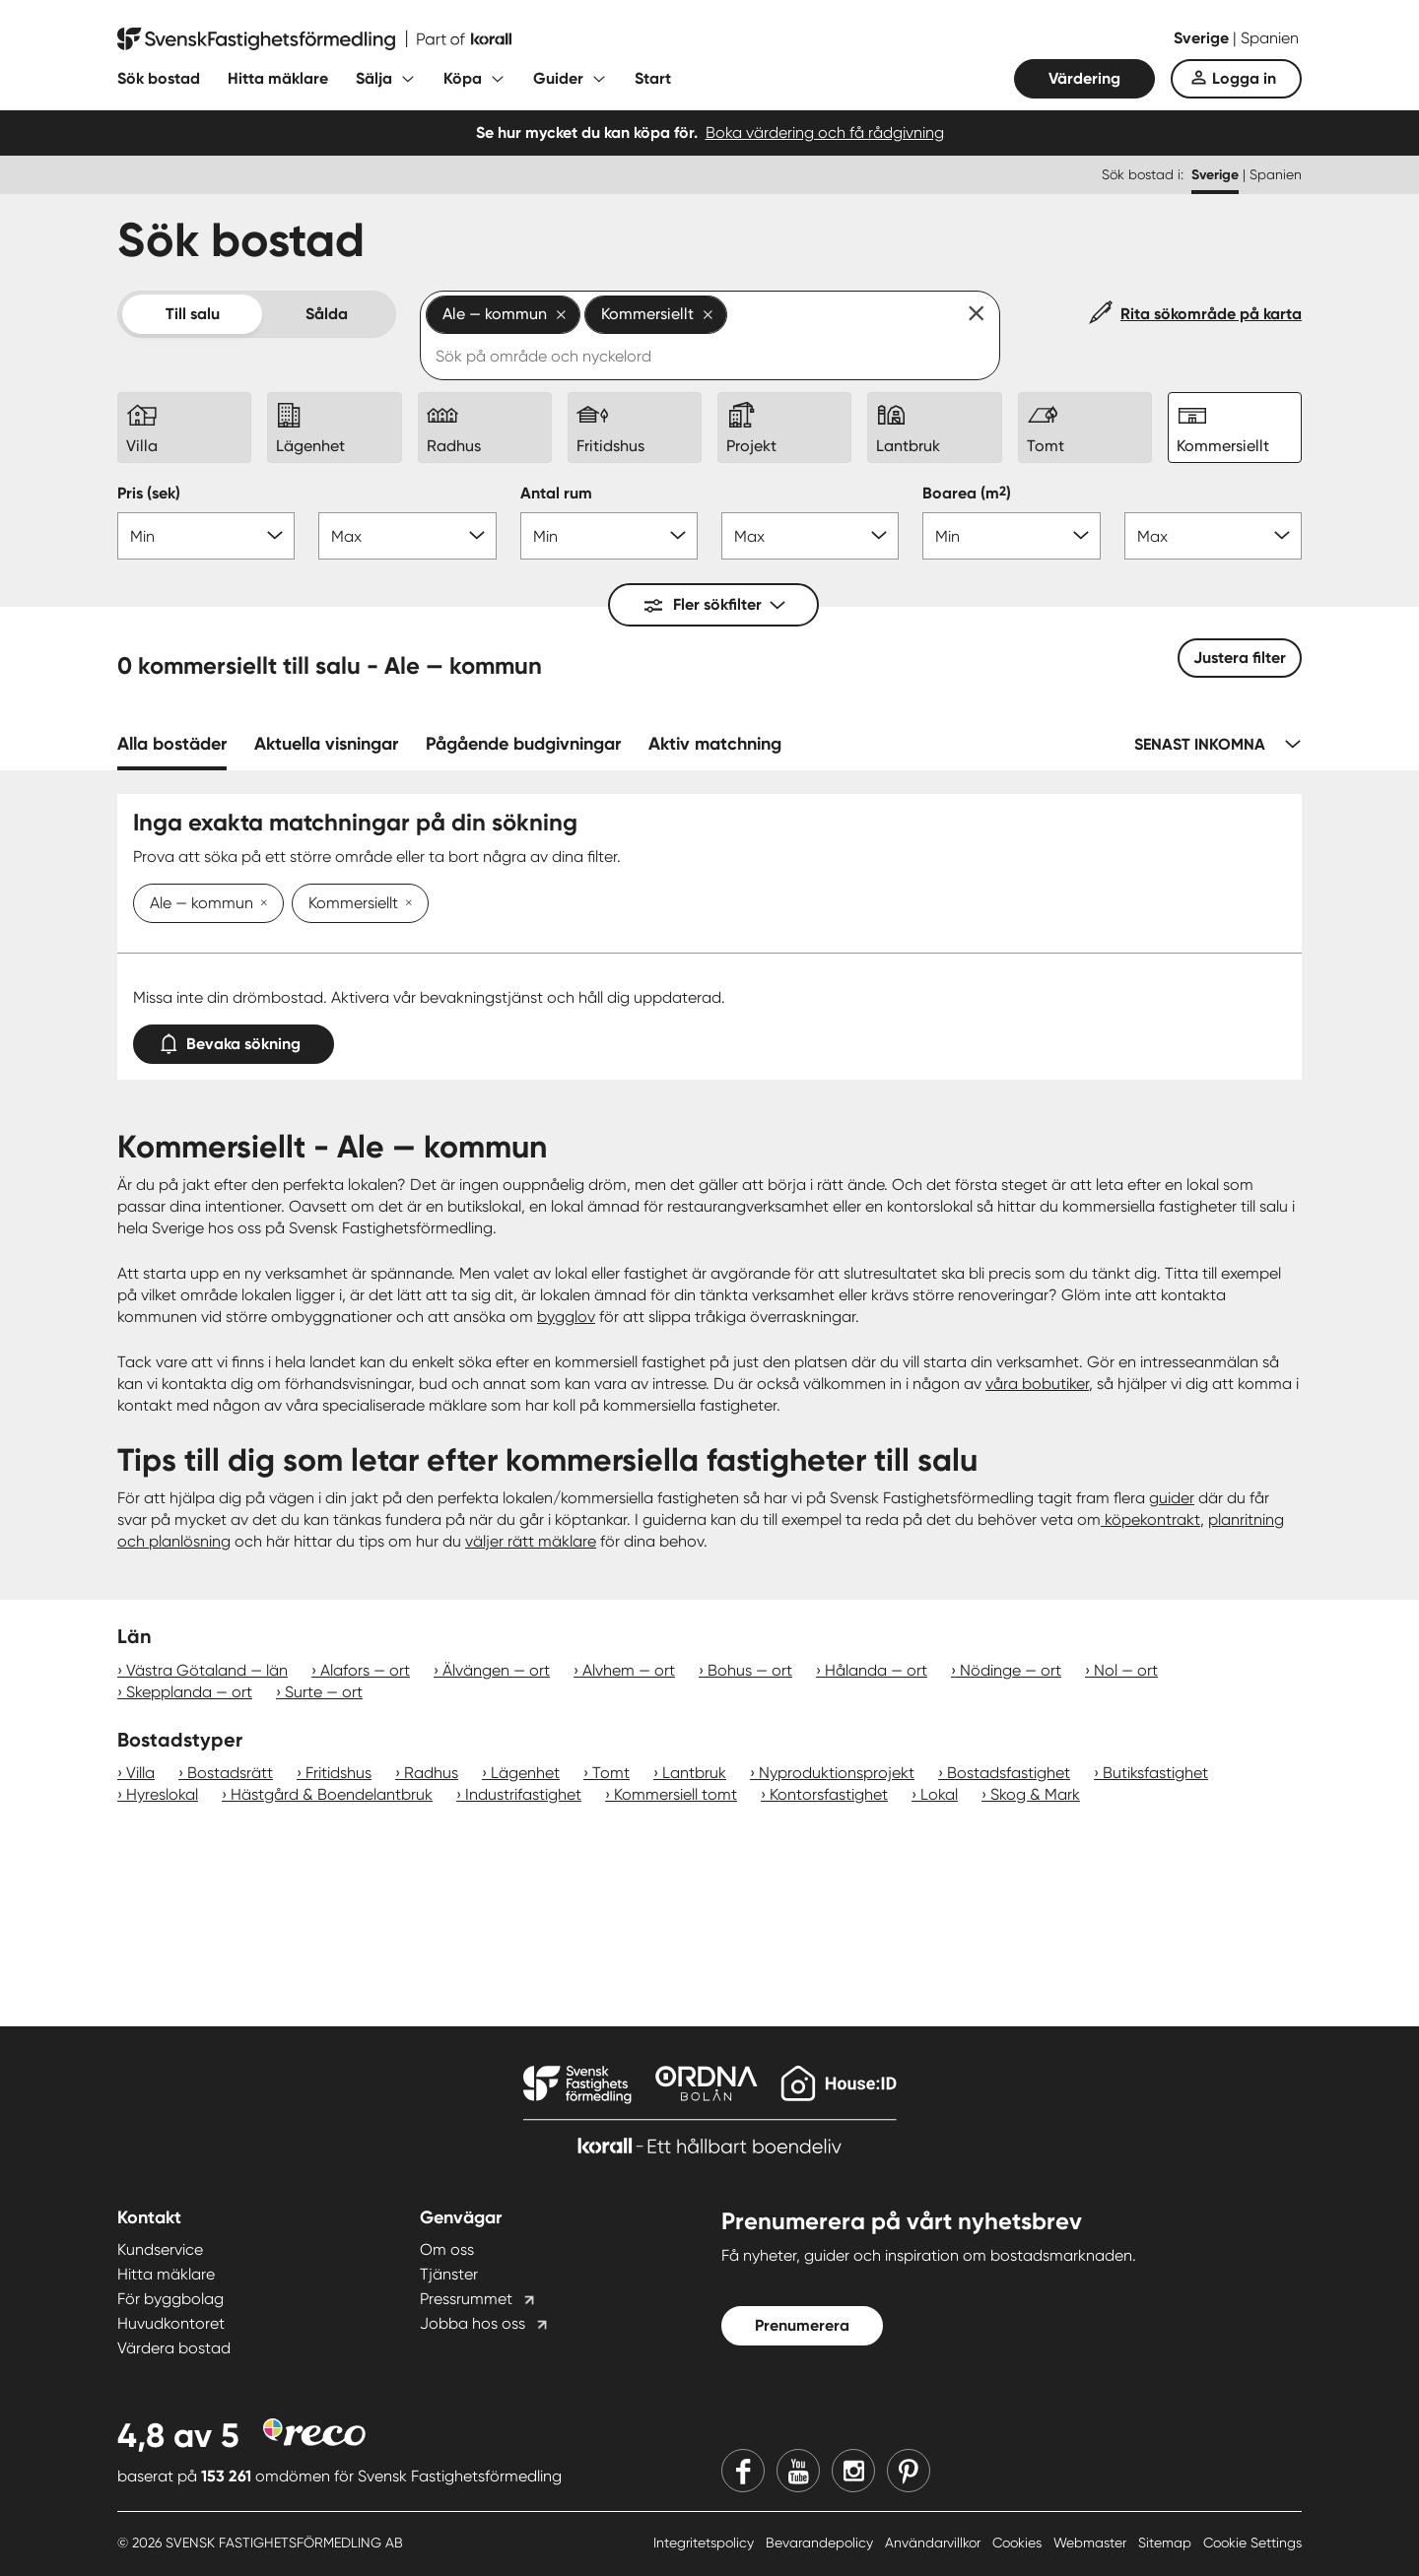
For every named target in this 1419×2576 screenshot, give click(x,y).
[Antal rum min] (609, 536)
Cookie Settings (1252, 2542)
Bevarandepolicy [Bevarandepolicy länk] (821, 2542)
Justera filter (1239, 657)
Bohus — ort (750, 1670)
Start (653, 78)
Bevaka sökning (234, 1039)
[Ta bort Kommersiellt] (405, 904)
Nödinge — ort (1010, 1670)
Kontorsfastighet (829, 1794)
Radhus (431, 1772)
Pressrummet (466, 2298)
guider (1171, 1497)
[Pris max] (407, 536)
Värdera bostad (174, 2348)
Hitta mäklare (278, 78)
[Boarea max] (1213, 536)
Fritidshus (338, 1772)
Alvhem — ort (628, 1670)
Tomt (611, 1772)
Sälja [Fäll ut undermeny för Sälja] (374, 78)
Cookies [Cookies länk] (1019, 2542)
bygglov (566, 1316)
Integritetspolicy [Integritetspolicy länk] (705, 2542)
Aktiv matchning (714, 744)
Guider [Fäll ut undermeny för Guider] (558, 78)
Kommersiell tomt (675, 1794)
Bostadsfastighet (1008, 1772)
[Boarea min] (1011, 536)
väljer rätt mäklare (530, 1541)
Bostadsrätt (230, 1772)
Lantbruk (694, 1772)
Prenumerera (802, 2325)
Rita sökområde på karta (1211, 313)
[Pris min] (206, 536)
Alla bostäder (172, 744)
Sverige (1203, 38)
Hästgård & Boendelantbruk (332, 1794)
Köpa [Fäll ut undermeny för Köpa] (462, 78)
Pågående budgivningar (523, 744)
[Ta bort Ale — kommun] (260, 904)
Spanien (1270, 38)
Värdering (1084, 78)
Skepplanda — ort (189, 1692)
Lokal (939, 1794)
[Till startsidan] (314, 39)
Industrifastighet (523, 1794)
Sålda (326, 313)
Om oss (447, 2249)
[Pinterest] (908, 2470)
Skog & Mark (1035, 1794)
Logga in (1244, 78)
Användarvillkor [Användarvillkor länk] (934, 2542)
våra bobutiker (1037, 1383)
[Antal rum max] (810, 536)
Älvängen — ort (496, 1670)
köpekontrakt (1150, 1519)
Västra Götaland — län (207, 1670)
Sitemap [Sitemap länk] (1166, 2542)
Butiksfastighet (1155, 1772)
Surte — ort (324, 1692)
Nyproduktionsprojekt (836, 1772)
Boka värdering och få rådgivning (825, 132)
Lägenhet (525, 1772)
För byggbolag (170, 2298)
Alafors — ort (365, 1670)
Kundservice (160, 2249)
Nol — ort (1126, 1670)
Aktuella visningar (326, 744)
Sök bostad (158, 78)
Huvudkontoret (171, 2323)
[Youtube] (798, 2470)
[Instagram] (853, 2470)
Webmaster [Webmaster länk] (1091, 2542)
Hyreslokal (162, 1794)
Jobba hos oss (472, 2323)
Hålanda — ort (876, 1670)
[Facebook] (743, 2470)
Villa (140, 1772)
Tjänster (449, 2274)
